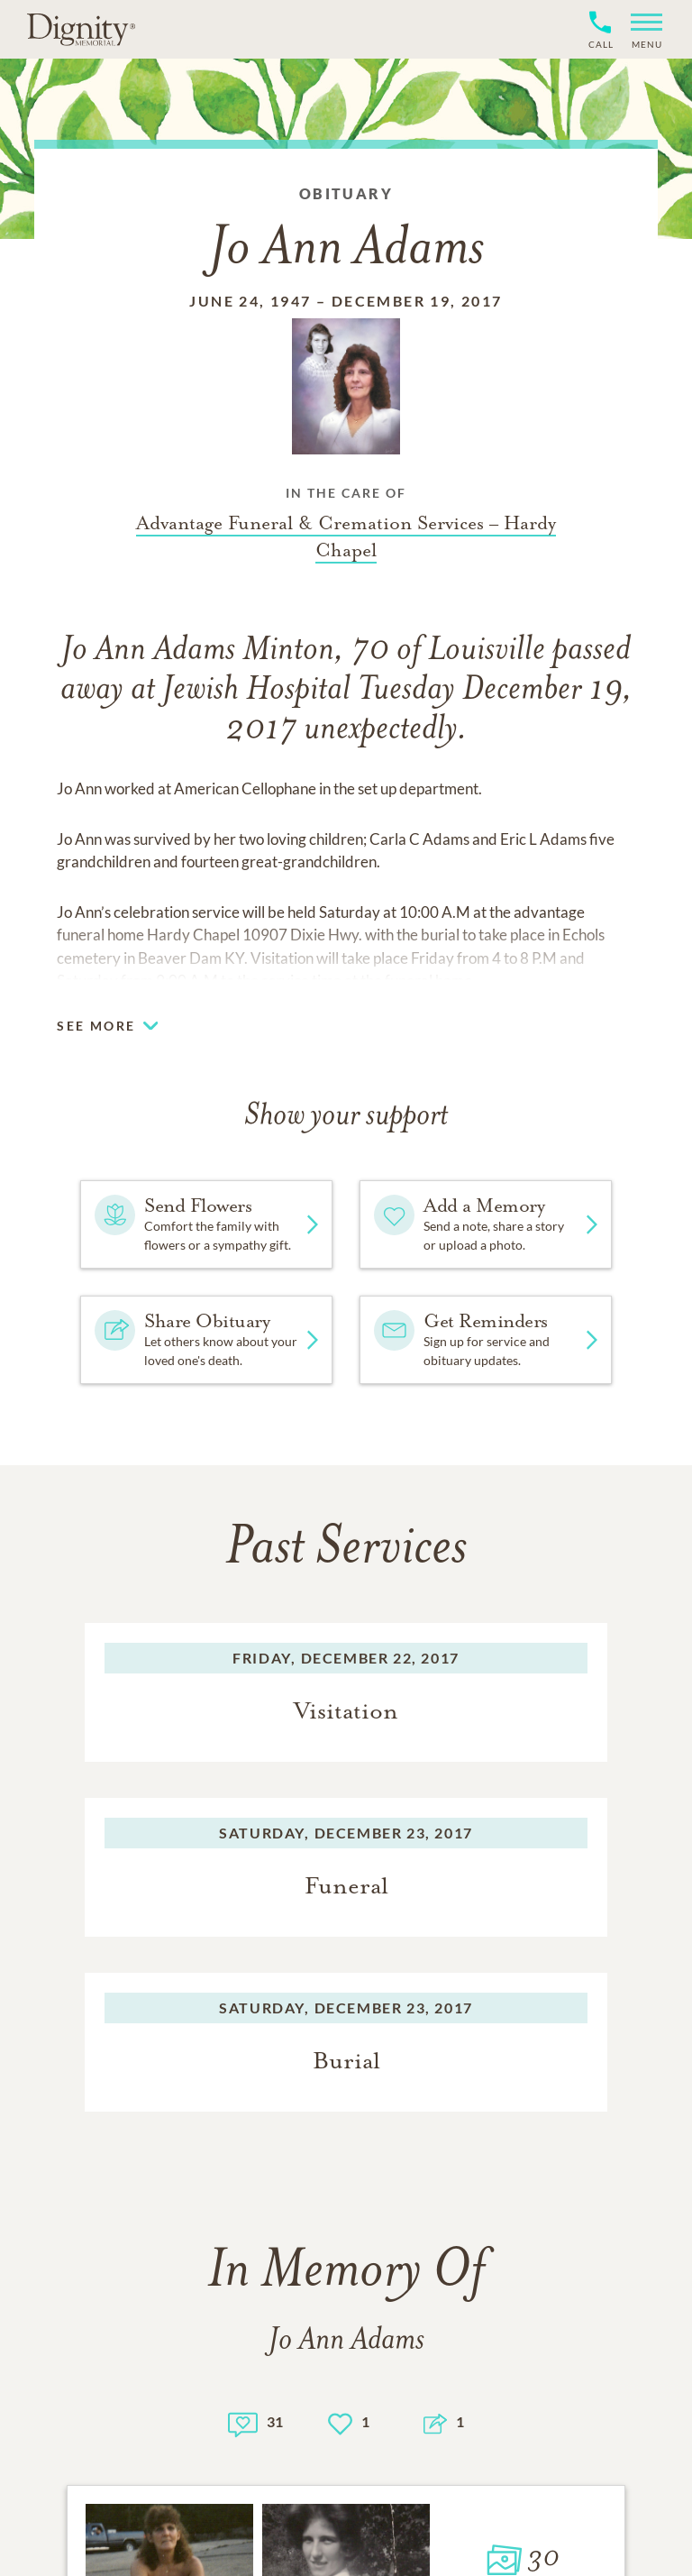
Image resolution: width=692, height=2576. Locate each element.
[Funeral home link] (345, 536)
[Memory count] (243, 2422)
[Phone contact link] (599, 41)
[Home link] (81, 29)
